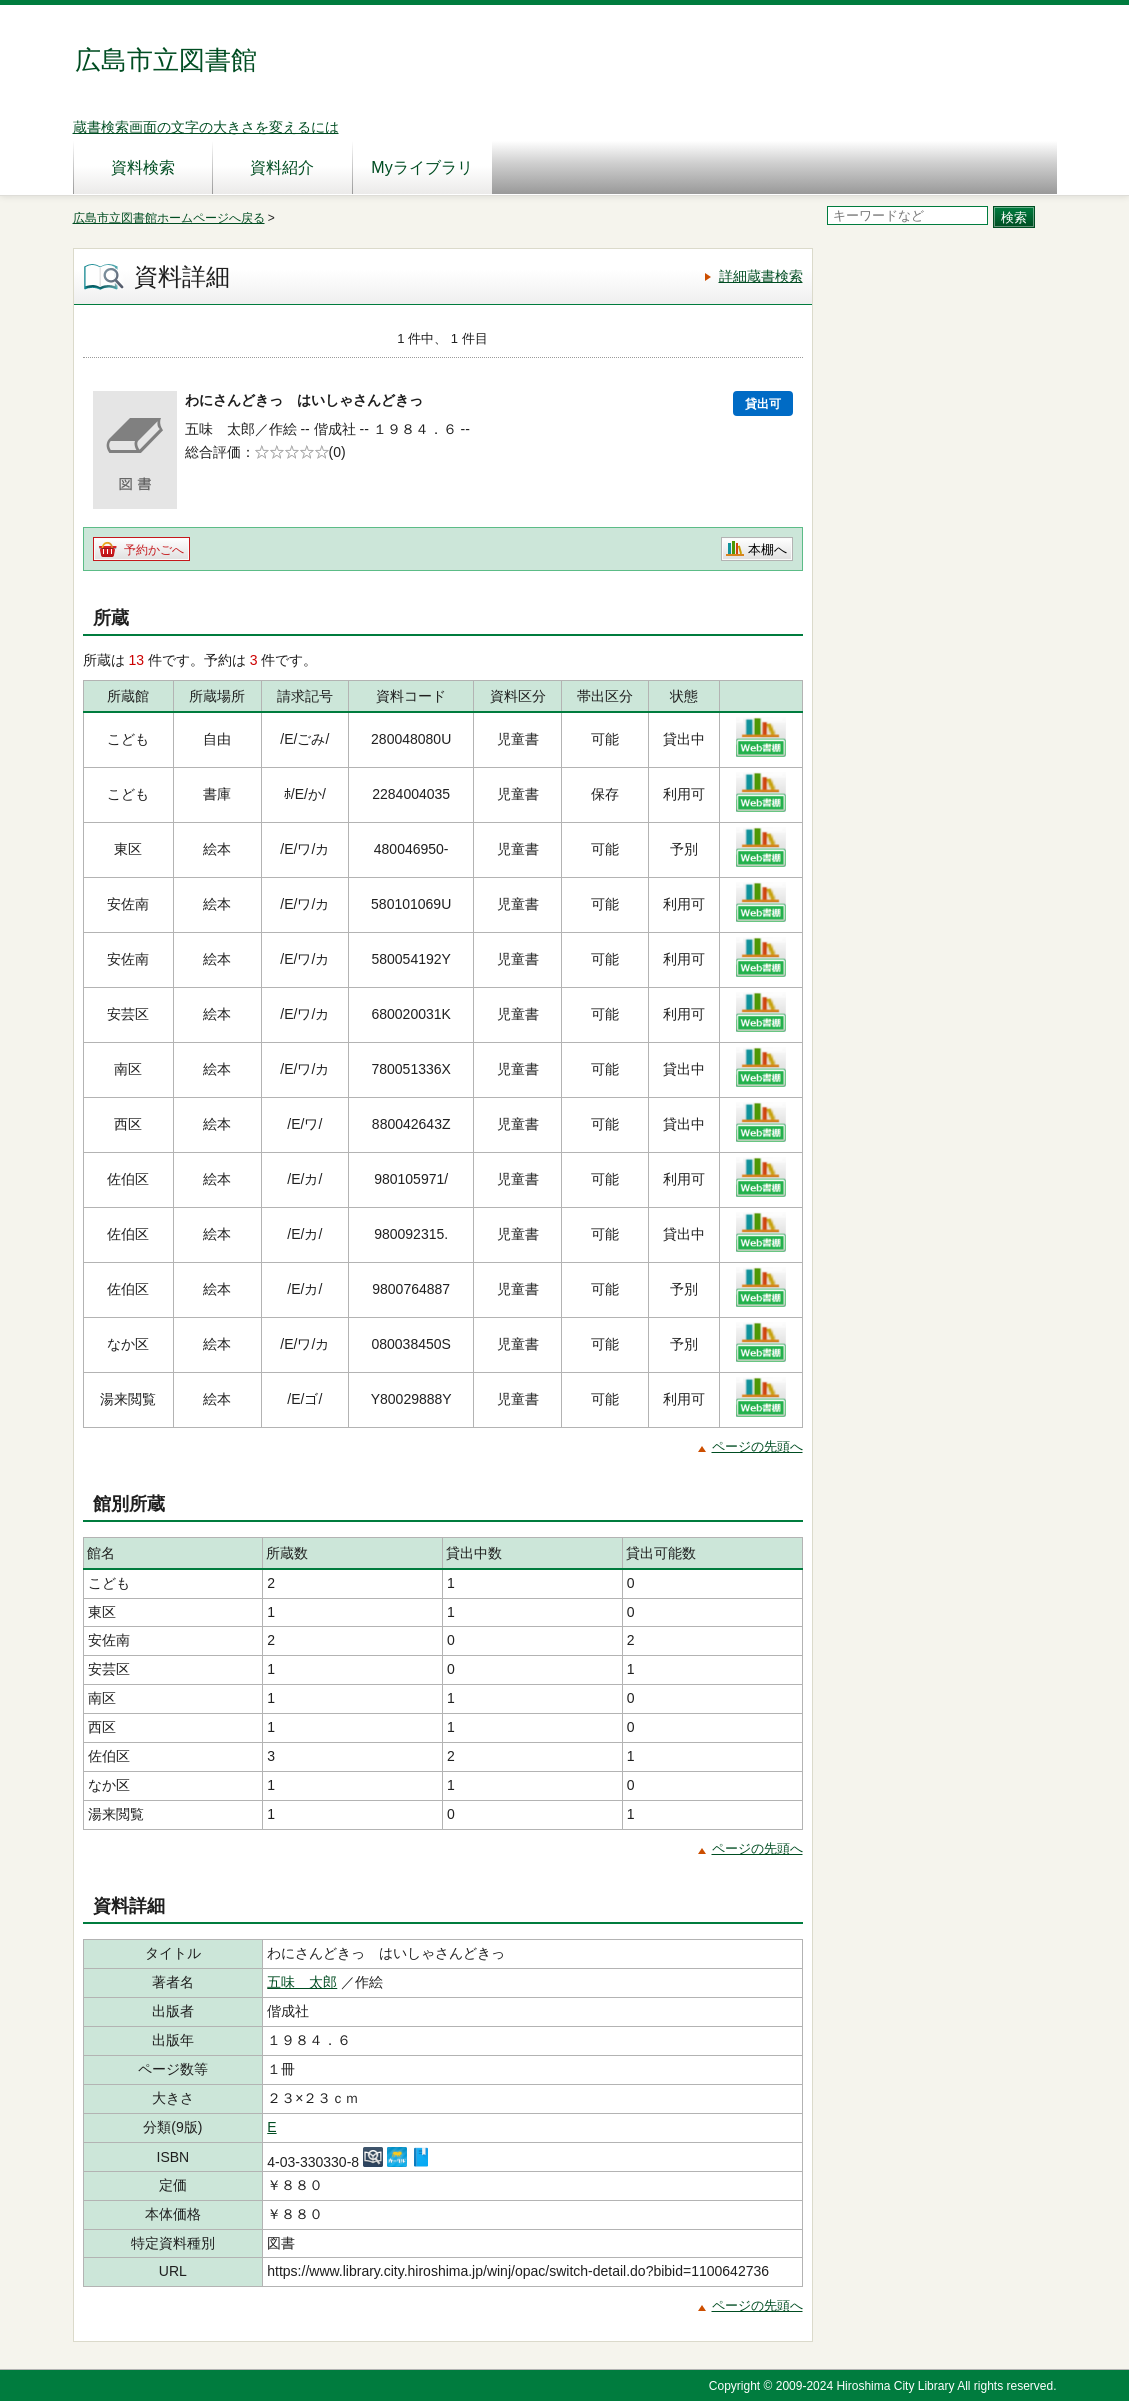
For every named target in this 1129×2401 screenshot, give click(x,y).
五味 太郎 (302, 1982)
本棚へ (767, 549)
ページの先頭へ (757, 1446)
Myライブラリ (421, 167)
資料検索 (143, 167)
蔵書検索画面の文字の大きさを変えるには (206, 127)
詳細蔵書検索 (761, 276)
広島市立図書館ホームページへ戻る (169, 218)
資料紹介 (282, 167)
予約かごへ (154, 550)
